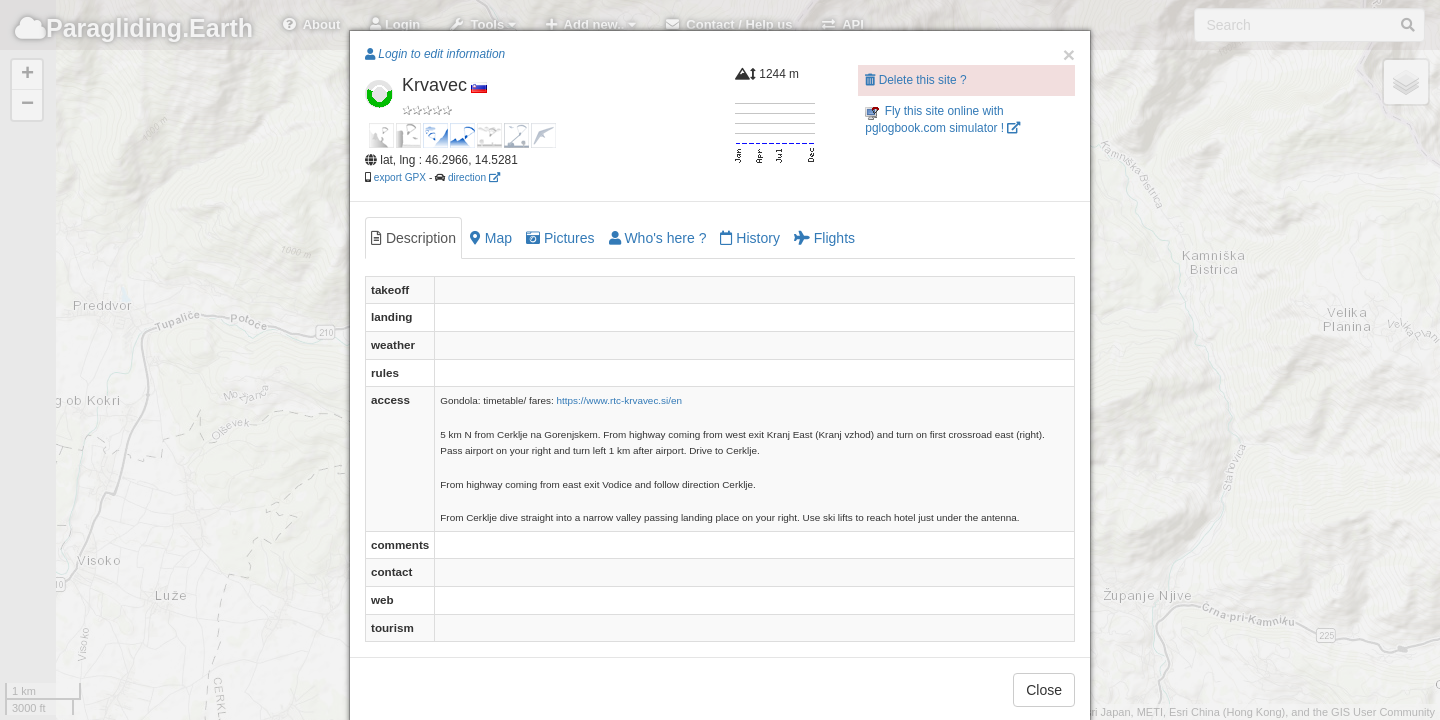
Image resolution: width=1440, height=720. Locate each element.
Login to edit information (435, 54)
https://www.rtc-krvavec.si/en (620, 400)
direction (474, 177)
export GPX (400, 177)
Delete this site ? (915, 80)
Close (1044, 690)
